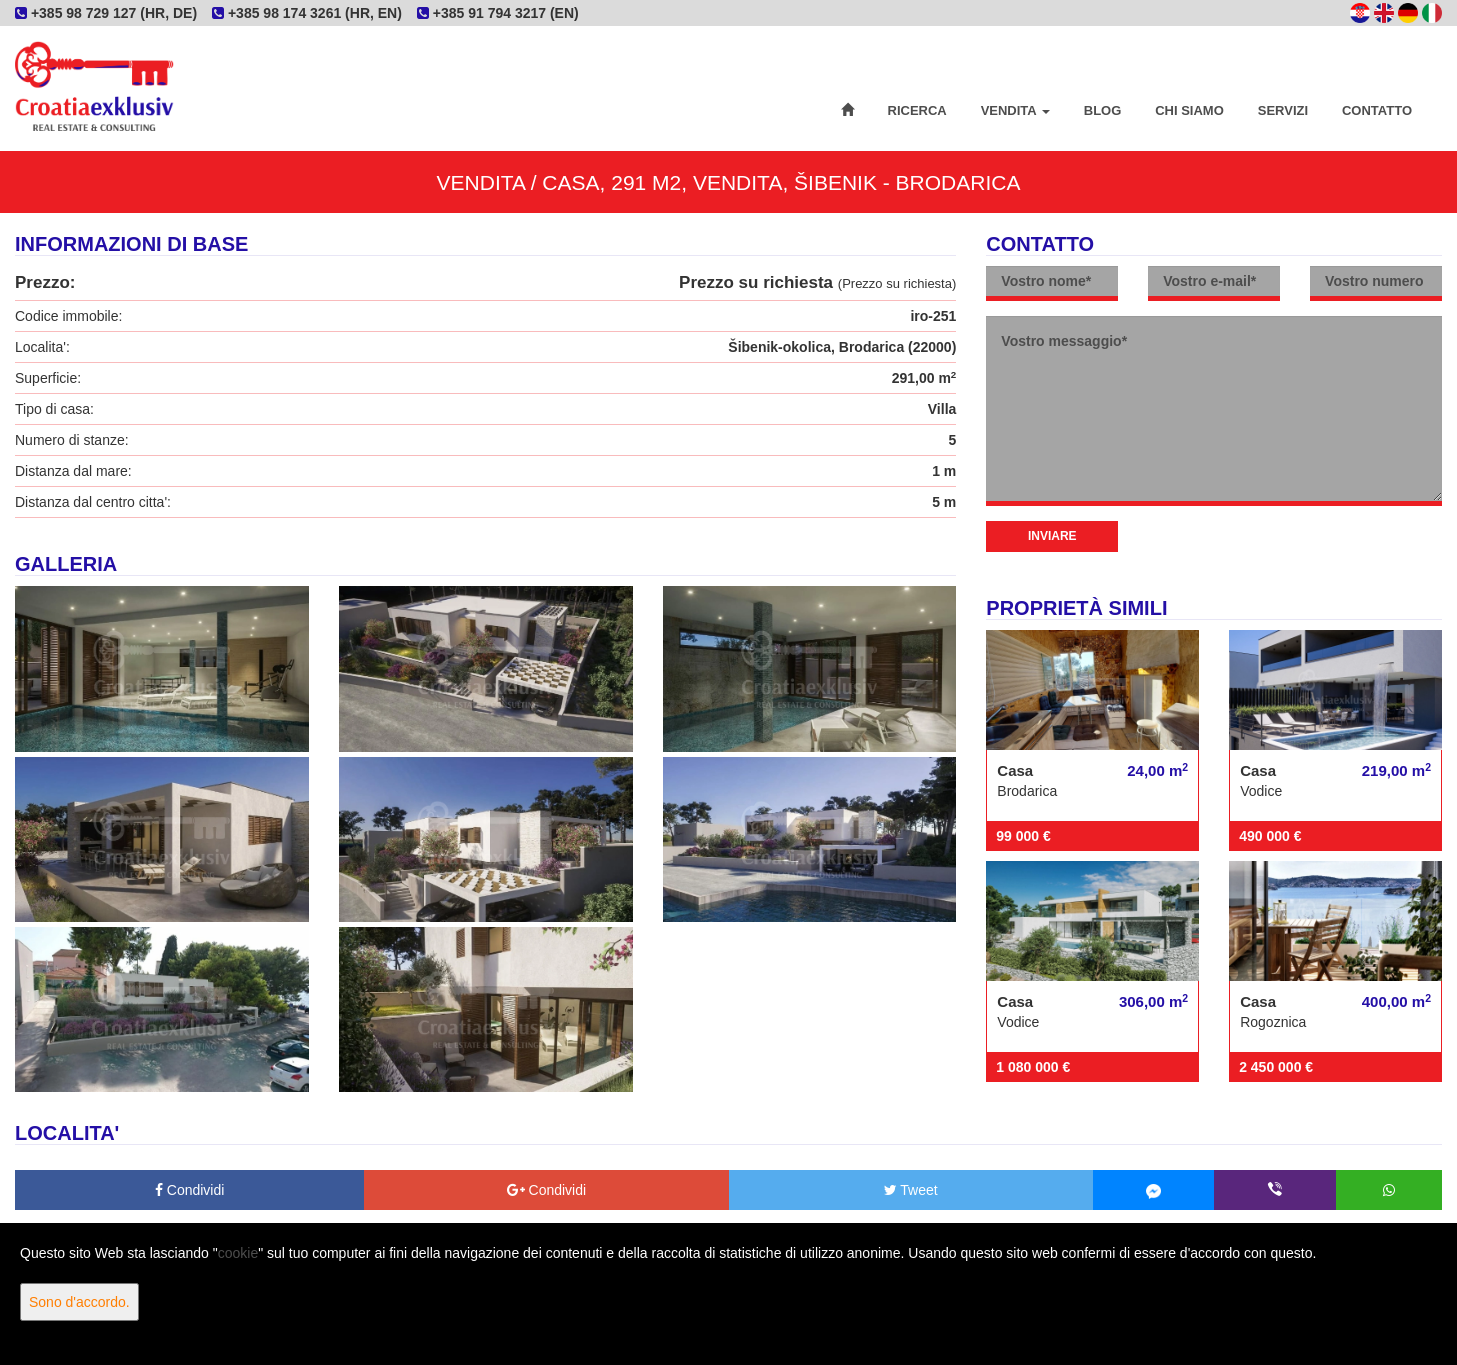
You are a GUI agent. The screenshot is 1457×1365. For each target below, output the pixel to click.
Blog (1103, 110)
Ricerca (917, 110)
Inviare (1052, 536)
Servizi (1283, 110)
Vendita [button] (1015, 110)
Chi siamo (1189, 110)
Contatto (1377, 110)
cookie (238, 1253)
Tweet (911, 1190)
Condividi (189, 1190)
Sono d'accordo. (79, 1302)
